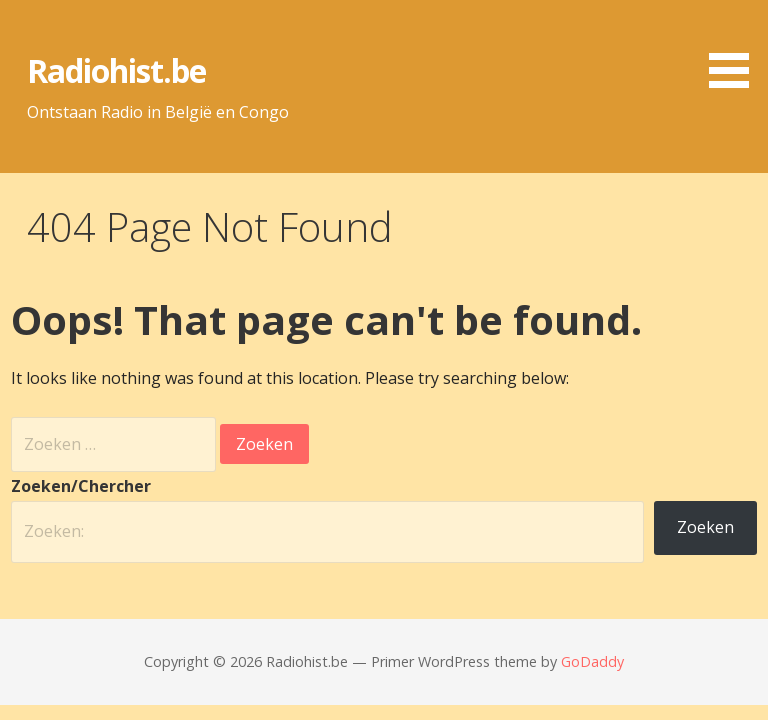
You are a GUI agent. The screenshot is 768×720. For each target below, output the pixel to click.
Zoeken (705, 527)
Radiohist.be (116, 70)
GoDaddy (592, 661)
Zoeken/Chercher (81, 486)
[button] (736, 47)
